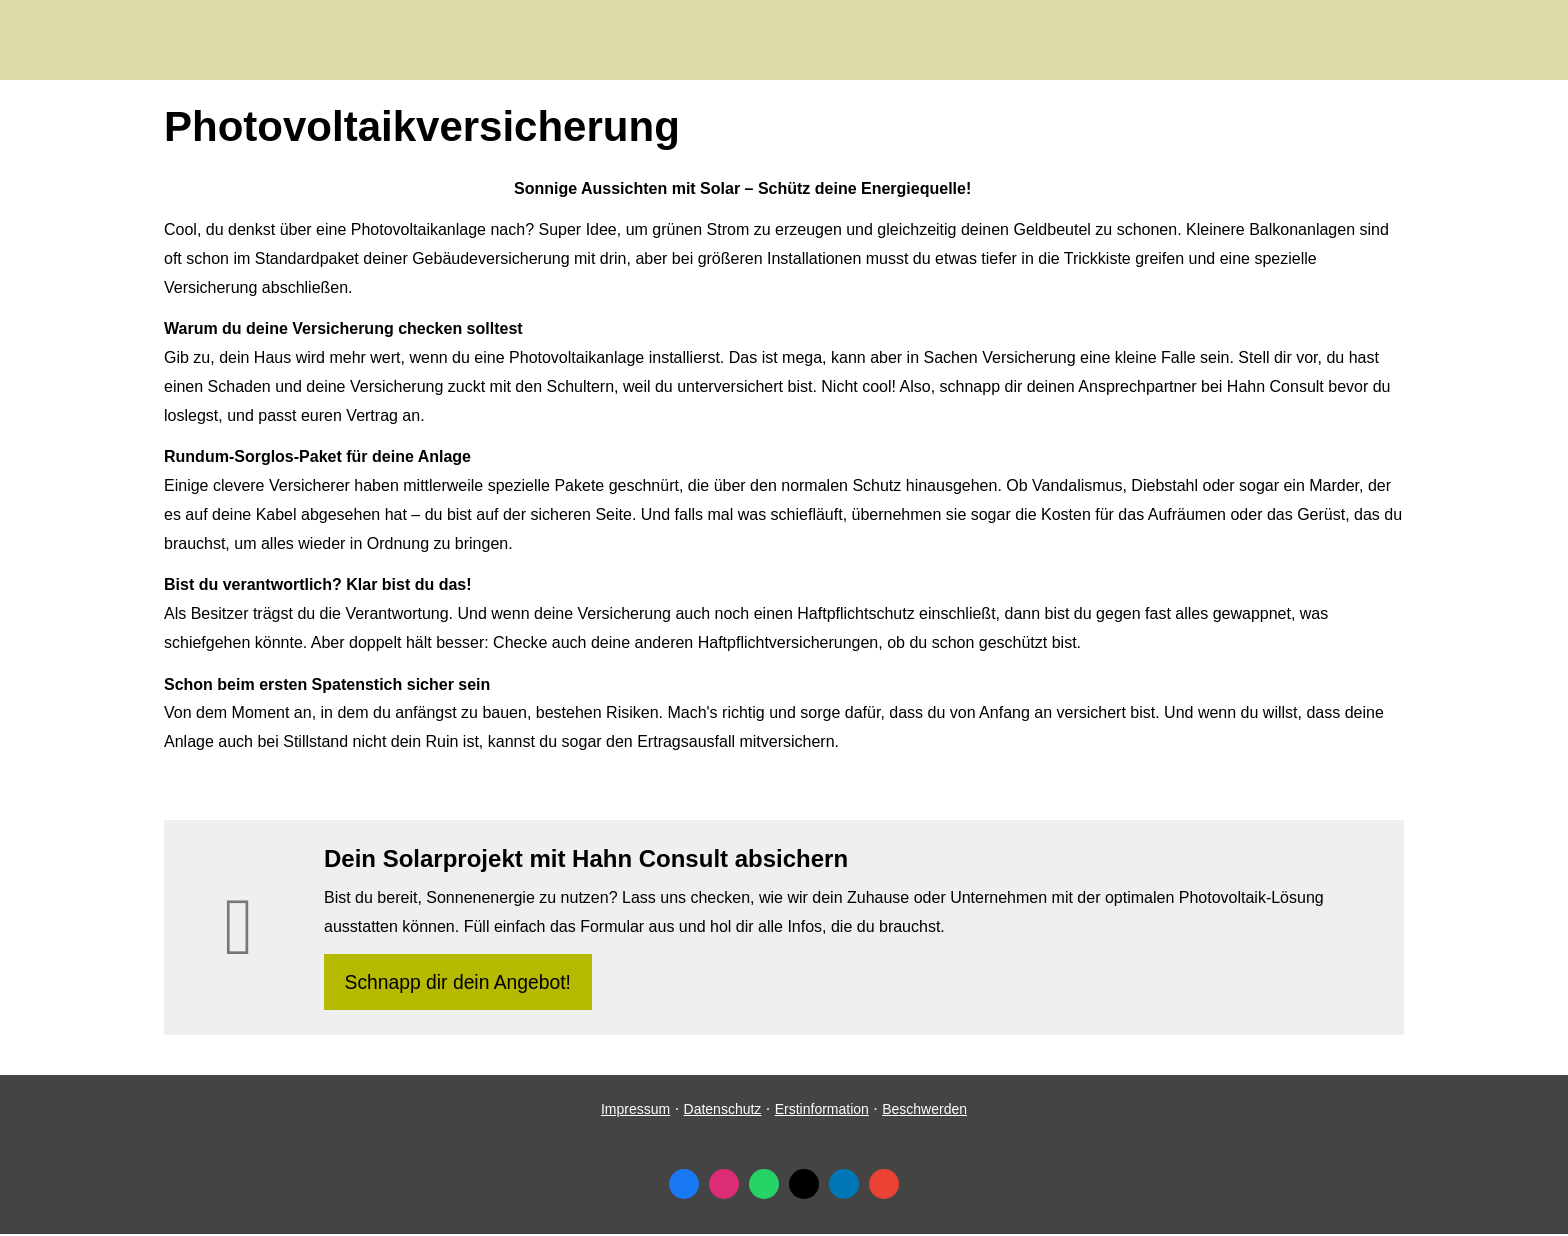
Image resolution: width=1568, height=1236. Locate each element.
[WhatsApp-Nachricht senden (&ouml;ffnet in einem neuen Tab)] (764, 1187)
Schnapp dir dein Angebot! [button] (460, 982)
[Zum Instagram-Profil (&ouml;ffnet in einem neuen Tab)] (724, 1187)
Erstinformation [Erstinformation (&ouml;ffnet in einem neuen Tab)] (822, 1112)
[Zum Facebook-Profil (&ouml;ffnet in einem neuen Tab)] (684, 1187)
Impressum (635, 1112)
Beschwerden (924, 1112)
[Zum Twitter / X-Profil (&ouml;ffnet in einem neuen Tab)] (804, 1187)
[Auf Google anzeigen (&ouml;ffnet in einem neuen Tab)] (884, 1187)
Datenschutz (723, 1112)
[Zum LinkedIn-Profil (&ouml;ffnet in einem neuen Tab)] (844, 1187)
